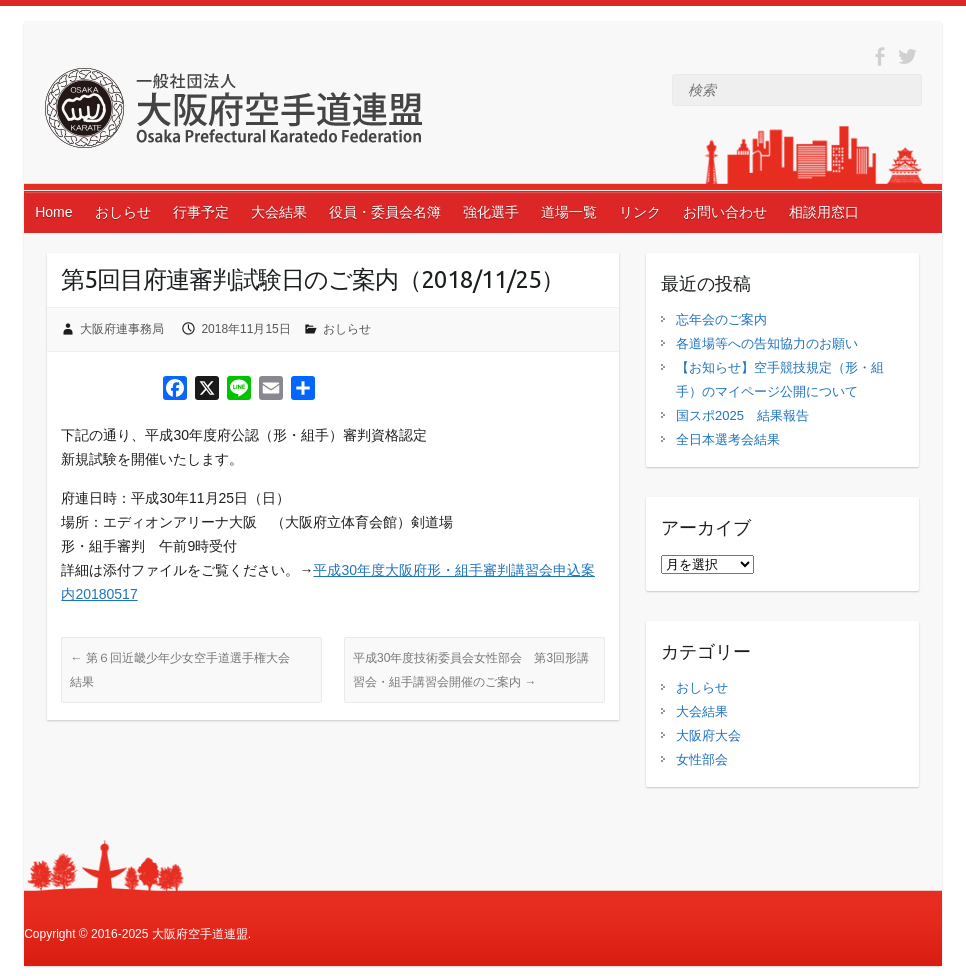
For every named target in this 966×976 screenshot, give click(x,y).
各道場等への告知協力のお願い (767, 343)
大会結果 (279, 212)
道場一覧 (569, 212)
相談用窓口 (824, 212)
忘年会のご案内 (721, 319)
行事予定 (201, 212)
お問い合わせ (725, 212)
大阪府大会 (708, 735)
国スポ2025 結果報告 (742, 415)
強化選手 (491, 212)
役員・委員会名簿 (385, 212)
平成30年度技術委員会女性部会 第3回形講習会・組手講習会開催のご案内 (471, 670)
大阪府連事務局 (122, 329)
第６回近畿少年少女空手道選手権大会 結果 (185, 670)
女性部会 (702, 759)
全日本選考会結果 (728, 439)
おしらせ (123, 212)
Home (53, 212)
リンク (640, 212)
